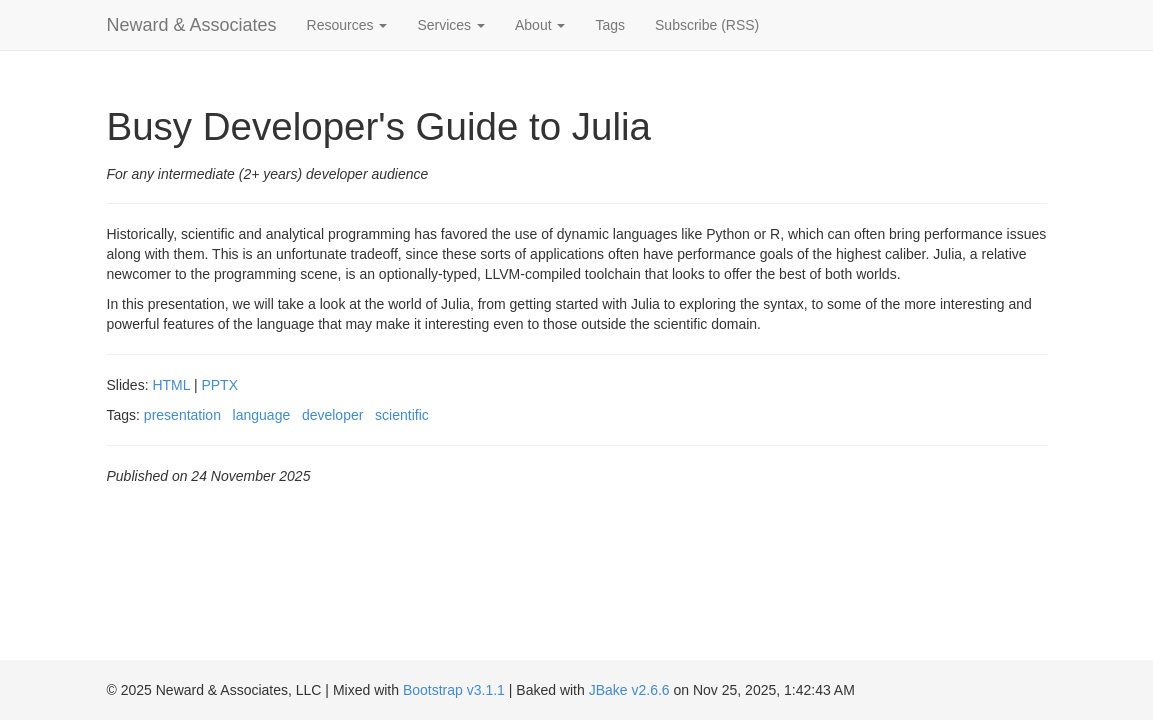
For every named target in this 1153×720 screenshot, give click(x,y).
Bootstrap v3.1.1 (454, 690)
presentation (182, 415)
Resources (347, 25)
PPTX (219, 385)
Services (451, 25)
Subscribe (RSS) (707, 25)
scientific (402, 415)
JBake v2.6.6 (629, 690)
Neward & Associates (192, 25)
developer (333, 415)
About (540, 25)
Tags (610, 25)
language (262, 415)
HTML (171, 385)
